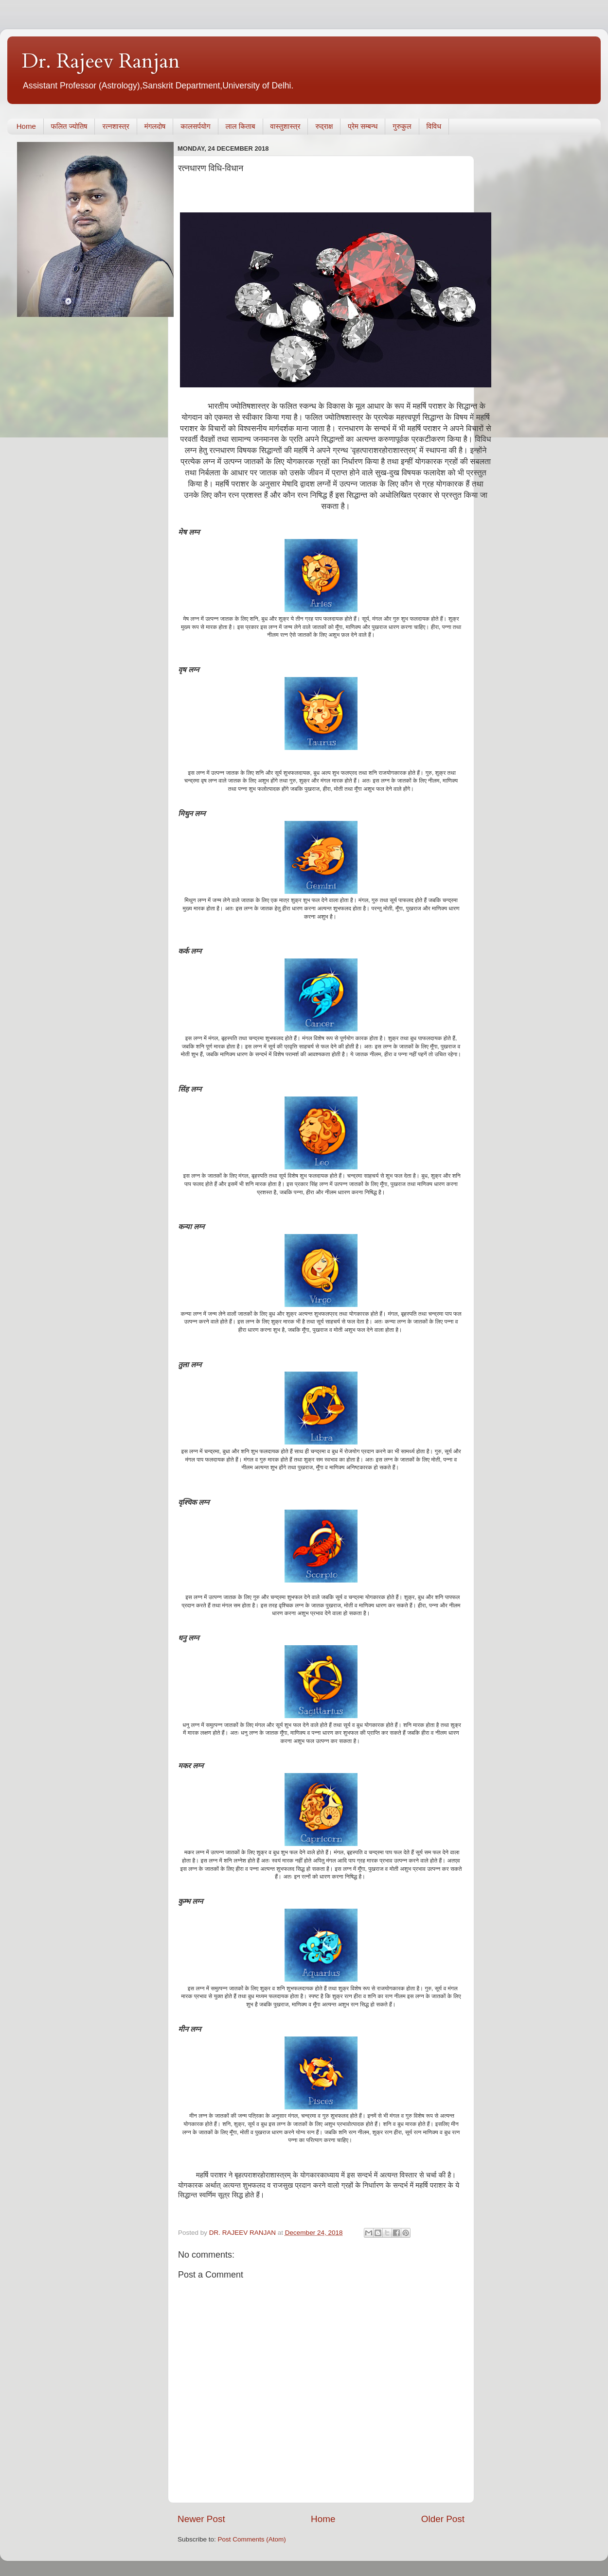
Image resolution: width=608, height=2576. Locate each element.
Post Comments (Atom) (252, 2539)
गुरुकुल (402, 126)
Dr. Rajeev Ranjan (101, 61)
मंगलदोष (155, 126)
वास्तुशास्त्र (285, 126)
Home (26, 126)
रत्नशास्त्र (115, 126)
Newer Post (201, 2519)
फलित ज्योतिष (69, 126)
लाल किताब (240, 126)
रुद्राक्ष (324, 126)
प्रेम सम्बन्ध (362, 126)
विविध (434, 126)
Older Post (443, 2519)
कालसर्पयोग (195, 126)
